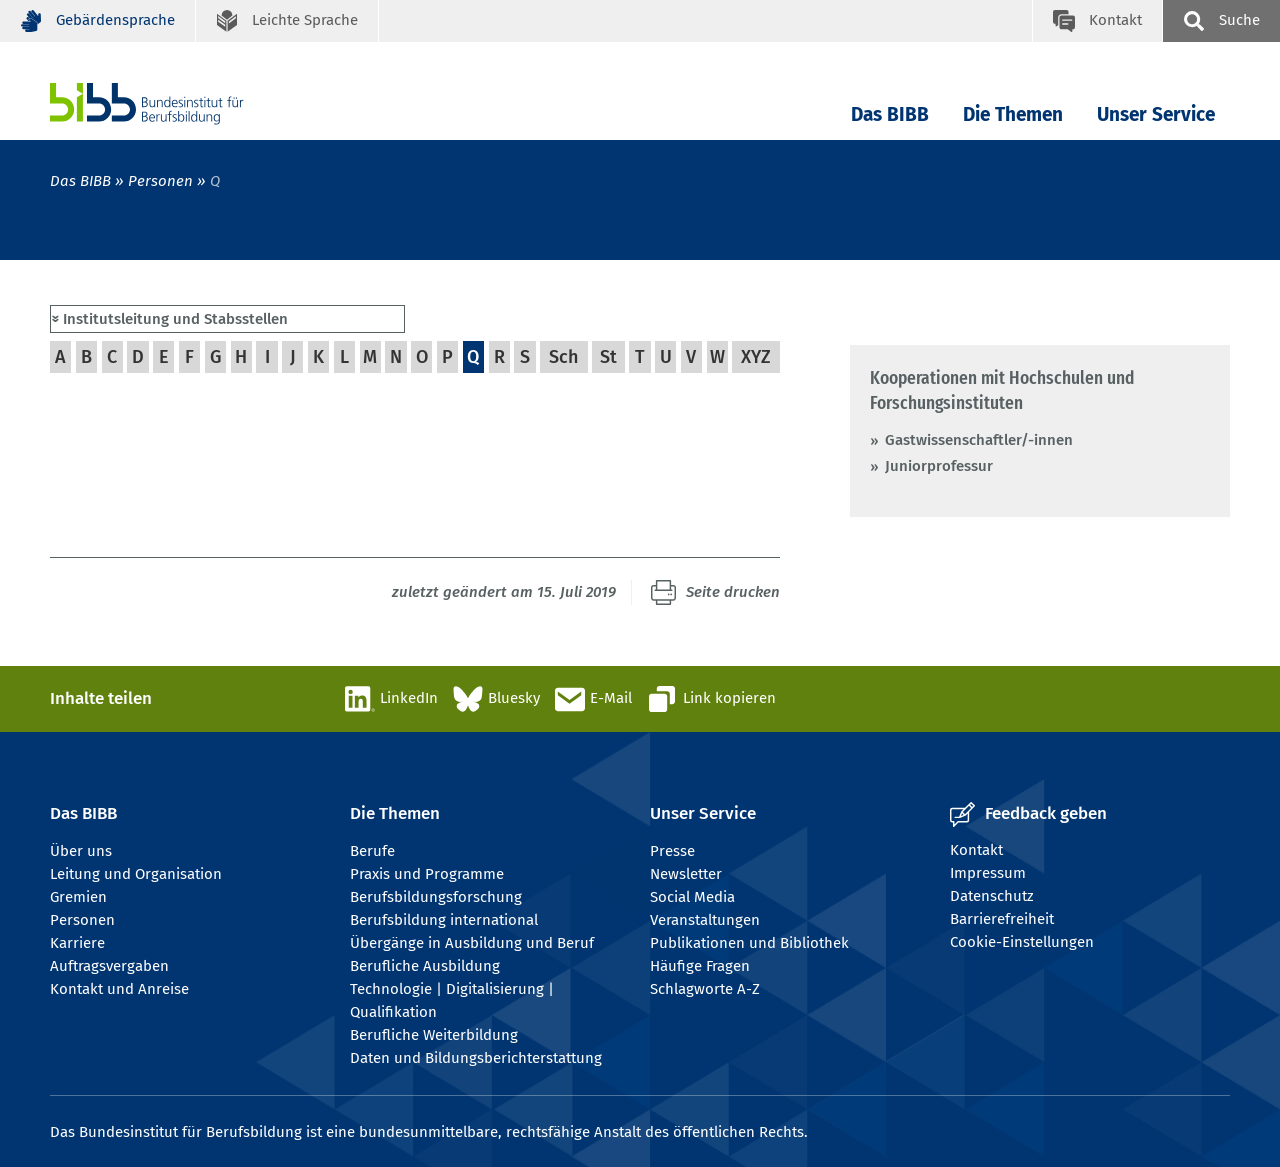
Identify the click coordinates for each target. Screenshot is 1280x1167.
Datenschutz (992, 896)
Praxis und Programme (427, 874)
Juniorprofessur (939, 466)
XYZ (756, 357)
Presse (672, 851)
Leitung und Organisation (136, 874)
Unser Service (1156, 114)
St (608, 357)
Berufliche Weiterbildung (434, 1035)
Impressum (988, 873)
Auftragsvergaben (109, 966)
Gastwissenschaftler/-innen (979, 440)
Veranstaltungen (705, 920)
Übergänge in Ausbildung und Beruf (472, 943)
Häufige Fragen (700, 966)
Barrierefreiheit (1002, 919)
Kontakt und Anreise (119, 989)
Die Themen (1013, 114)
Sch (563, 357)
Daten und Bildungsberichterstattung (476, 1058)
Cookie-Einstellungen (1022, 942)
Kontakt (976, 850)
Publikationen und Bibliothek (749, 943)
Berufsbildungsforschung (436, 897)
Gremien (78, 897)
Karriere (77, 943)
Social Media (692, 897)
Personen (160, 181)
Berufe (372, 851)
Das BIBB (890, 114)
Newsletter (686, 874)
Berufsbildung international (444, 920)
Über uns (81, 851)
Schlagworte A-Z (705, 989)
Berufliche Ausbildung (425, 966)
